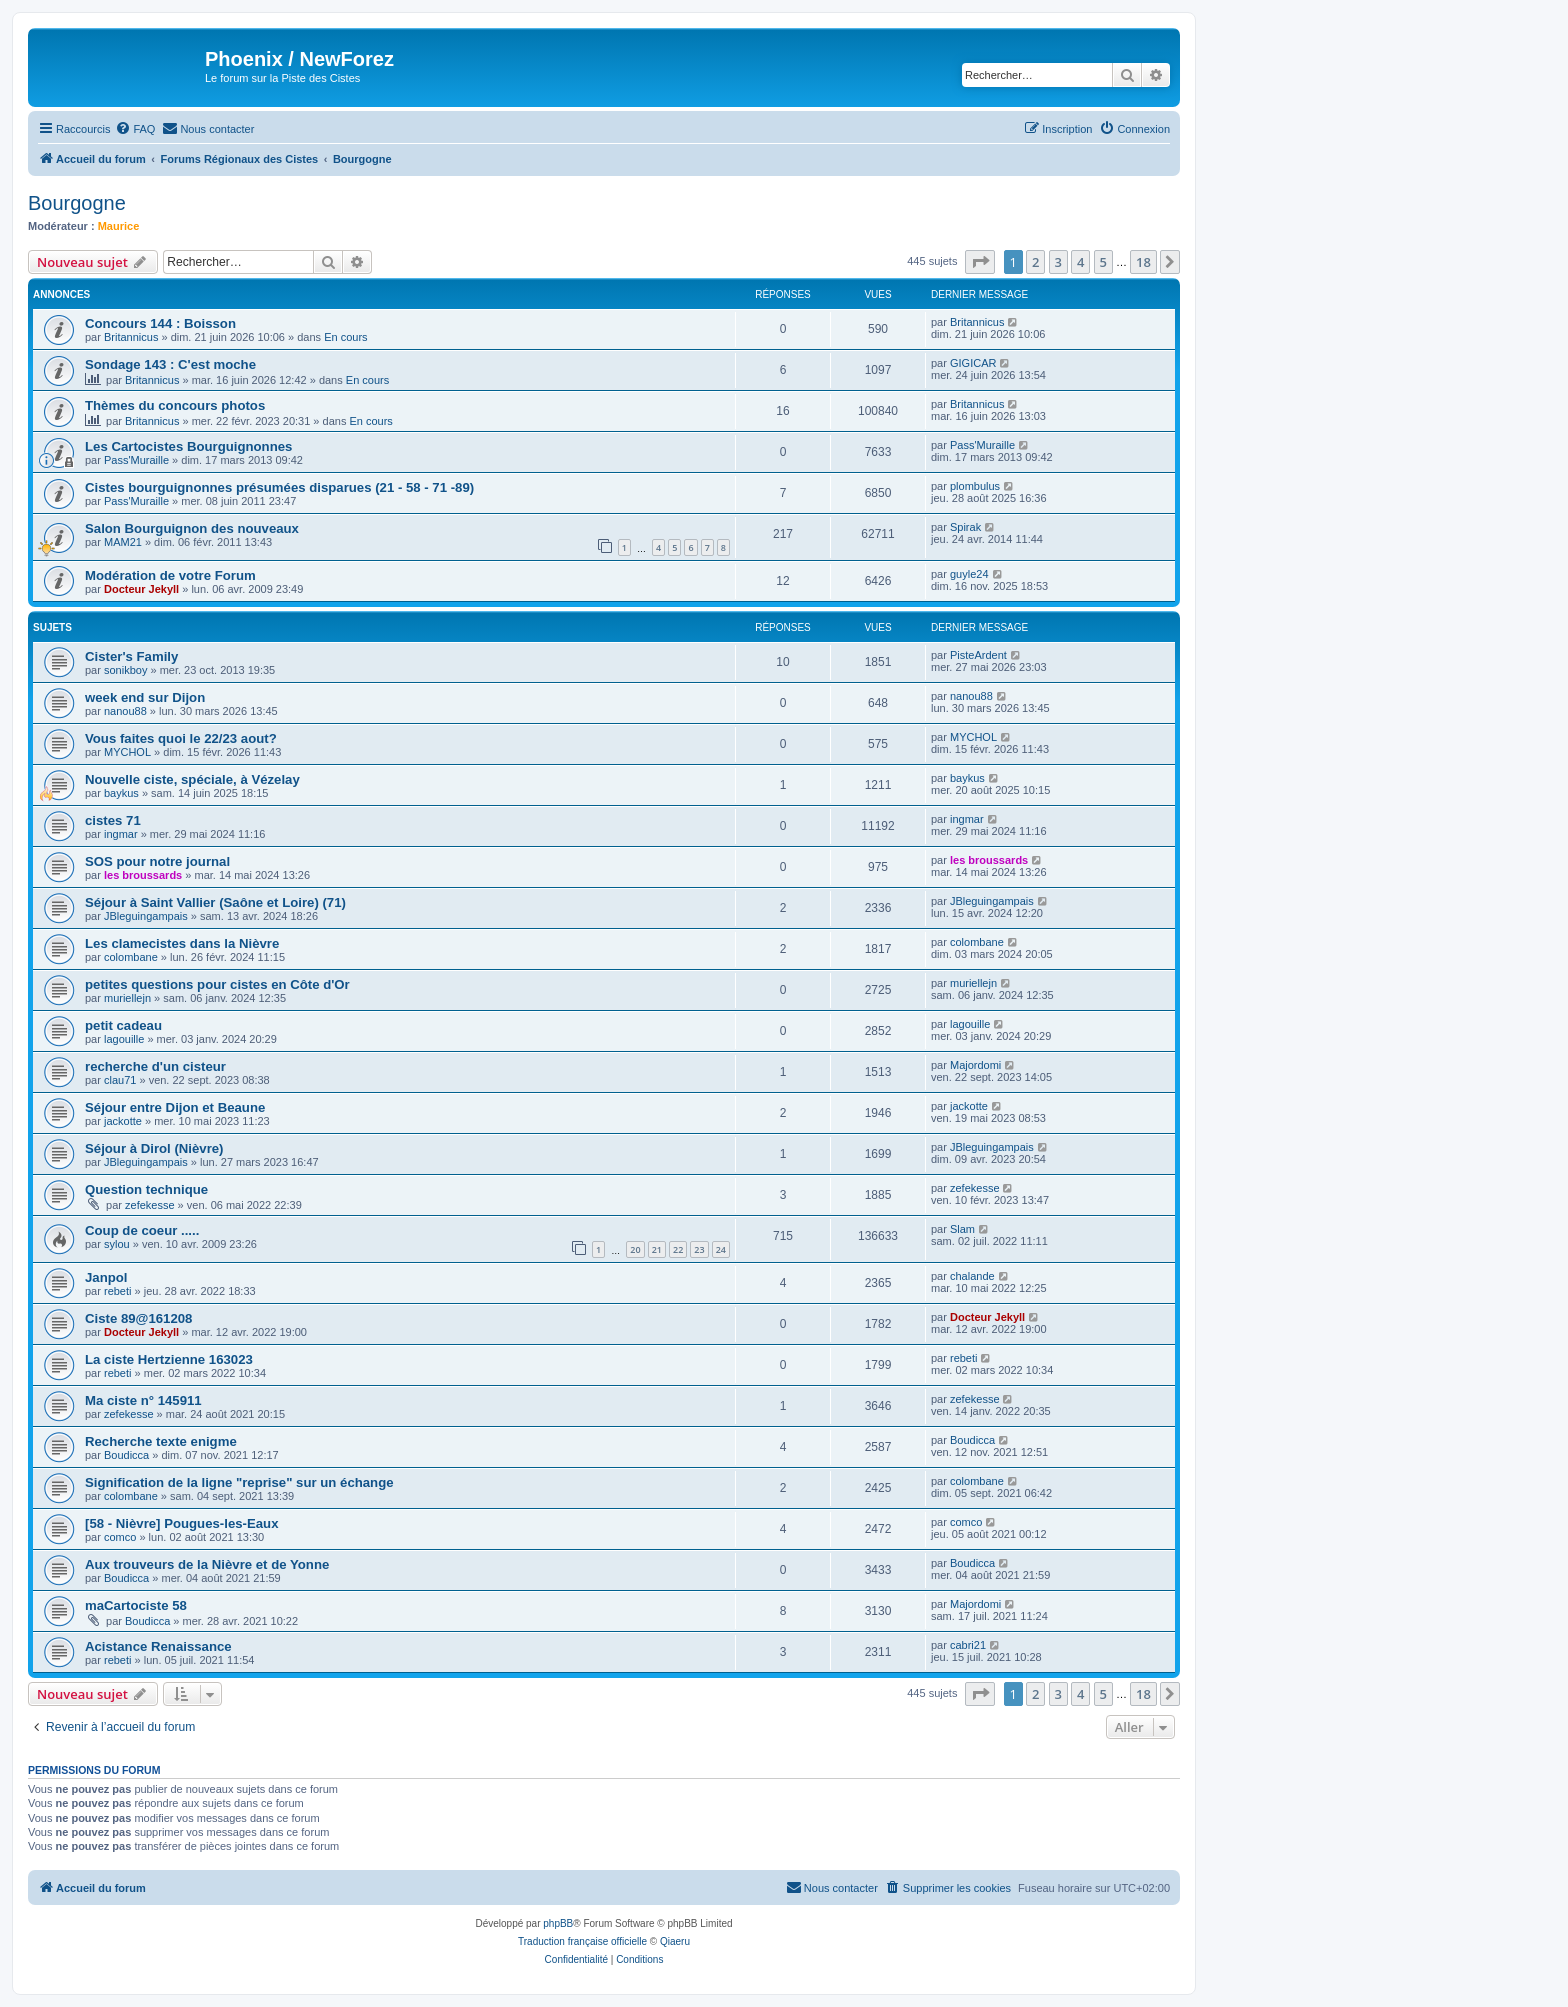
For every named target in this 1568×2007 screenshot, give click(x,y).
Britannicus (131, 337)
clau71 (120, 1080)
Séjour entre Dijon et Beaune (175, 1107)
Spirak (965, 527)
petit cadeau (123, 1025)
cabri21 (968, 1645)
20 (635, 1249)
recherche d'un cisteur (155, 1066)
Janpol (106, 1277)
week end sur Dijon (145, 697)
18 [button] (1143, 262)
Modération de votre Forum (170, 575)
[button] (980, 262)
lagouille (124, 1039)
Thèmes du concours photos (175, 405)
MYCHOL (127, 752)
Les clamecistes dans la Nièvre (182, 943)
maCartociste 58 (136, 1605)
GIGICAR (973, 363)
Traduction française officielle (582, 1941)
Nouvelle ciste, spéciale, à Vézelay (192, 779)
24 (721, 1249)
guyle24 (969, 574)
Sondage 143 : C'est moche (170, 364)
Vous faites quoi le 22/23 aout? (181, 738)
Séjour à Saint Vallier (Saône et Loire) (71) (215, 902)
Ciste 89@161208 (138, 1318)
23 (699, 1249)
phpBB (558, 1923)
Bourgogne (77, 203)
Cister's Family (131, 656)
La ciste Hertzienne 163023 (169, 1359)
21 (657, 1249)
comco (120, 1537)
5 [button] (1103, 262)
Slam (962, 1229)
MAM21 (123, 542)
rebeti (118, 1291)
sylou (117, 1244)
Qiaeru (675, 1941)
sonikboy (125, 670)
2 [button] (1035, 262)
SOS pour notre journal (157, 861)
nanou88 (125, 711)
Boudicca (126, 1455)
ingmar (121, 834)
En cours (345, 337)
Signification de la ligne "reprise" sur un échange (239, 1482)
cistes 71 (113, 820)
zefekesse (150, 1205)
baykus (121, 793)
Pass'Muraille (136, 460)
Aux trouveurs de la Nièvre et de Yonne (207, 1564)
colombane (131, 957)
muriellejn (127, 998)
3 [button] (1058, 262)
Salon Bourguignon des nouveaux (192, 528)
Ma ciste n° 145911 (143, 1400)
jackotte (123, 1121)
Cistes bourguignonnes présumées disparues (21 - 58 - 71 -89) (279, 487)
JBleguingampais (146, 916)
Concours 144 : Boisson (160, 323)
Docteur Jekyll (141, 589)
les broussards (143, 875)
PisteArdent (978, 655)
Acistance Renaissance (158, 1646)
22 (678, 1249)
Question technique (146, 1189)
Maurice (119, 226)
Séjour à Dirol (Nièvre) (154, 1148)
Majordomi (975, 1065)
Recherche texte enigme (161, 1441)
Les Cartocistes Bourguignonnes (188, 446)
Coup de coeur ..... (142, 1230)
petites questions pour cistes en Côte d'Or (217, 984)
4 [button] (1080, 262)
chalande (972, 1276)
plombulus (975, 486)
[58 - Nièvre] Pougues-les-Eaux (181, 1523)
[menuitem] (135, 129)
